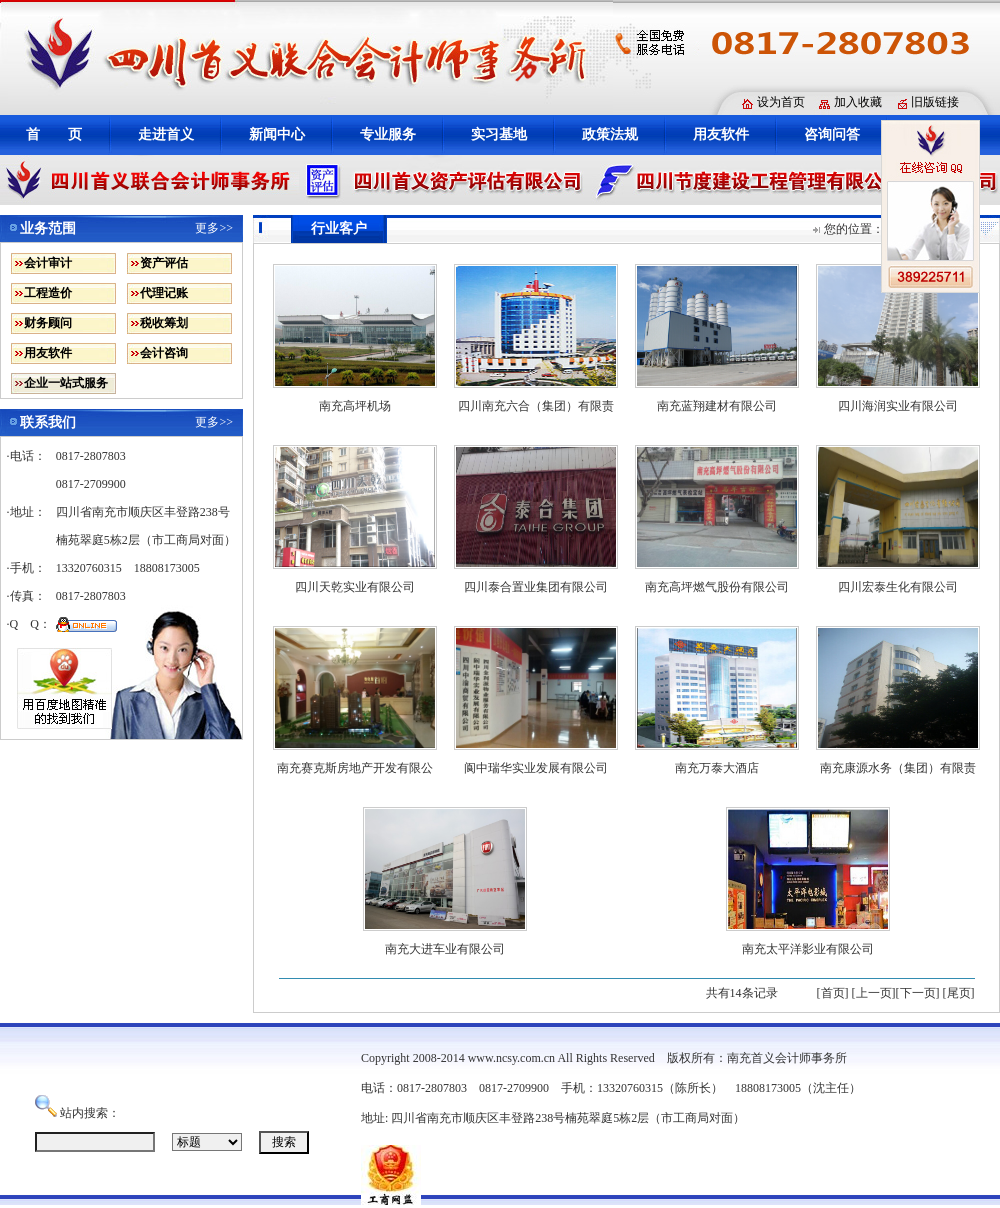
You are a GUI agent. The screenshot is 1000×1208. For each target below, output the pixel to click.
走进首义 (166, 134)
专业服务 (388, 134)
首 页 (54, 134)
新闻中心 (277, 134)
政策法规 (610, 134)
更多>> (214, 228)
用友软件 (721, 134)
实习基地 (499, 134)
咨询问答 (832, 134)
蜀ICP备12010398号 (799, 1118)
